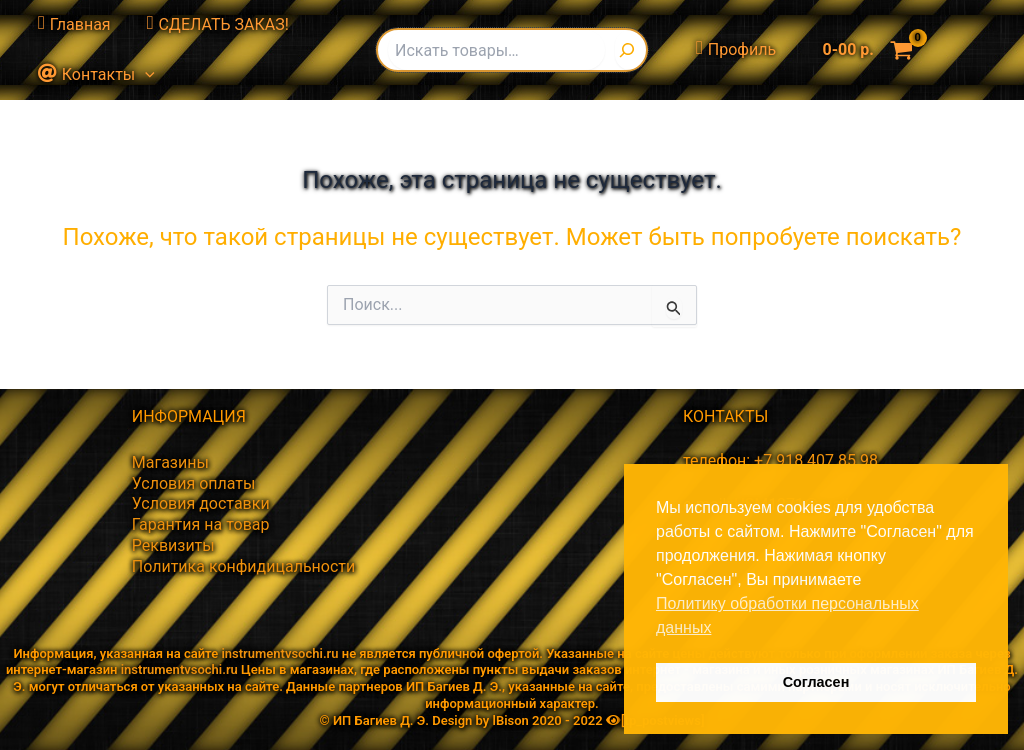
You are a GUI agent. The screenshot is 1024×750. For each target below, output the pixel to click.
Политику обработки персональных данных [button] (787, 615)
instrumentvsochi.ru (279, 653)
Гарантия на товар (201, 524)
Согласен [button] (816, 682)
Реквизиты (173, 545)
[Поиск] (630, 50)
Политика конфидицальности (244, 566)
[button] (143, 75)
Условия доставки (201, 503)
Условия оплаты (194, 483)
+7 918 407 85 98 (816, 460)
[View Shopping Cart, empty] (863, 50)
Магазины (170, 462)
